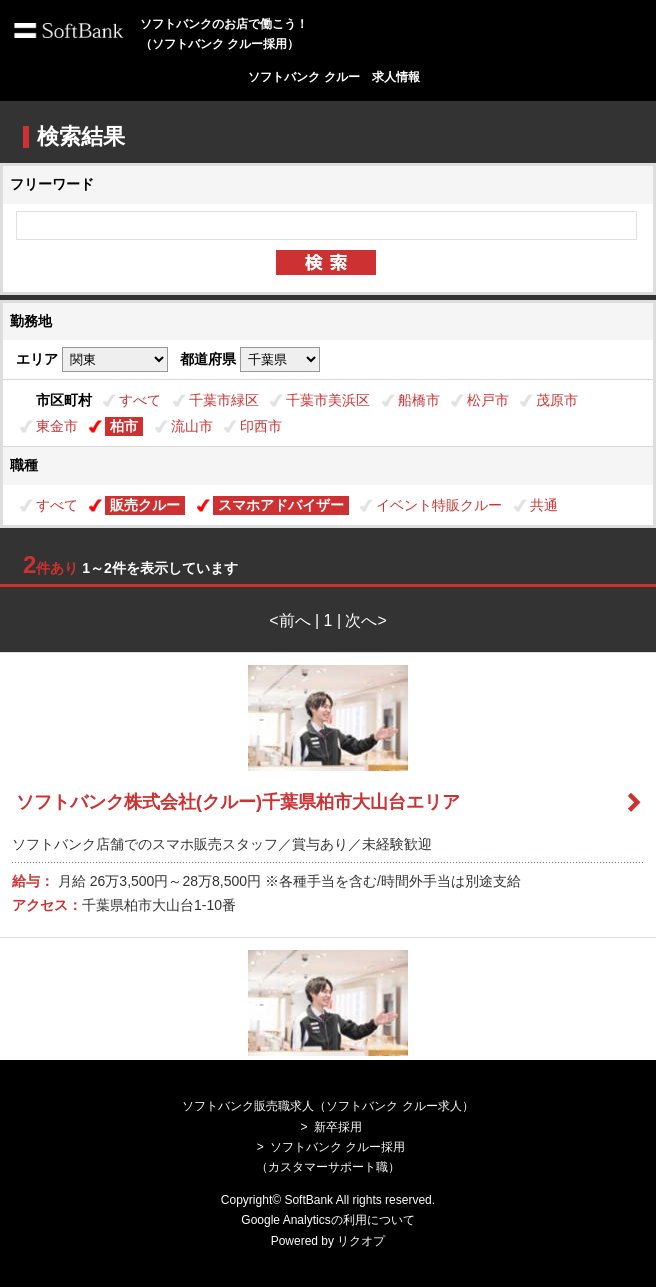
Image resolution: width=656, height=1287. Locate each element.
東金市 (57, 426)
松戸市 (488, 400)
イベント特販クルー (439, 505)
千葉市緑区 (224, 400)
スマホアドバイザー (281, 505)
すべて (140, 400)
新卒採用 (338, 1127)
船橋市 (419, 400)
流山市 (192, 426)
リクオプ (361, 1241)
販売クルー (145, 505)
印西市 (261, 426)
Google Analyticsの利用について (327, 1220)
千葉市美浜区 (328, 400)
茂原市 (557, 400)
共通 (544, 505)
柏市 (124, 426)
